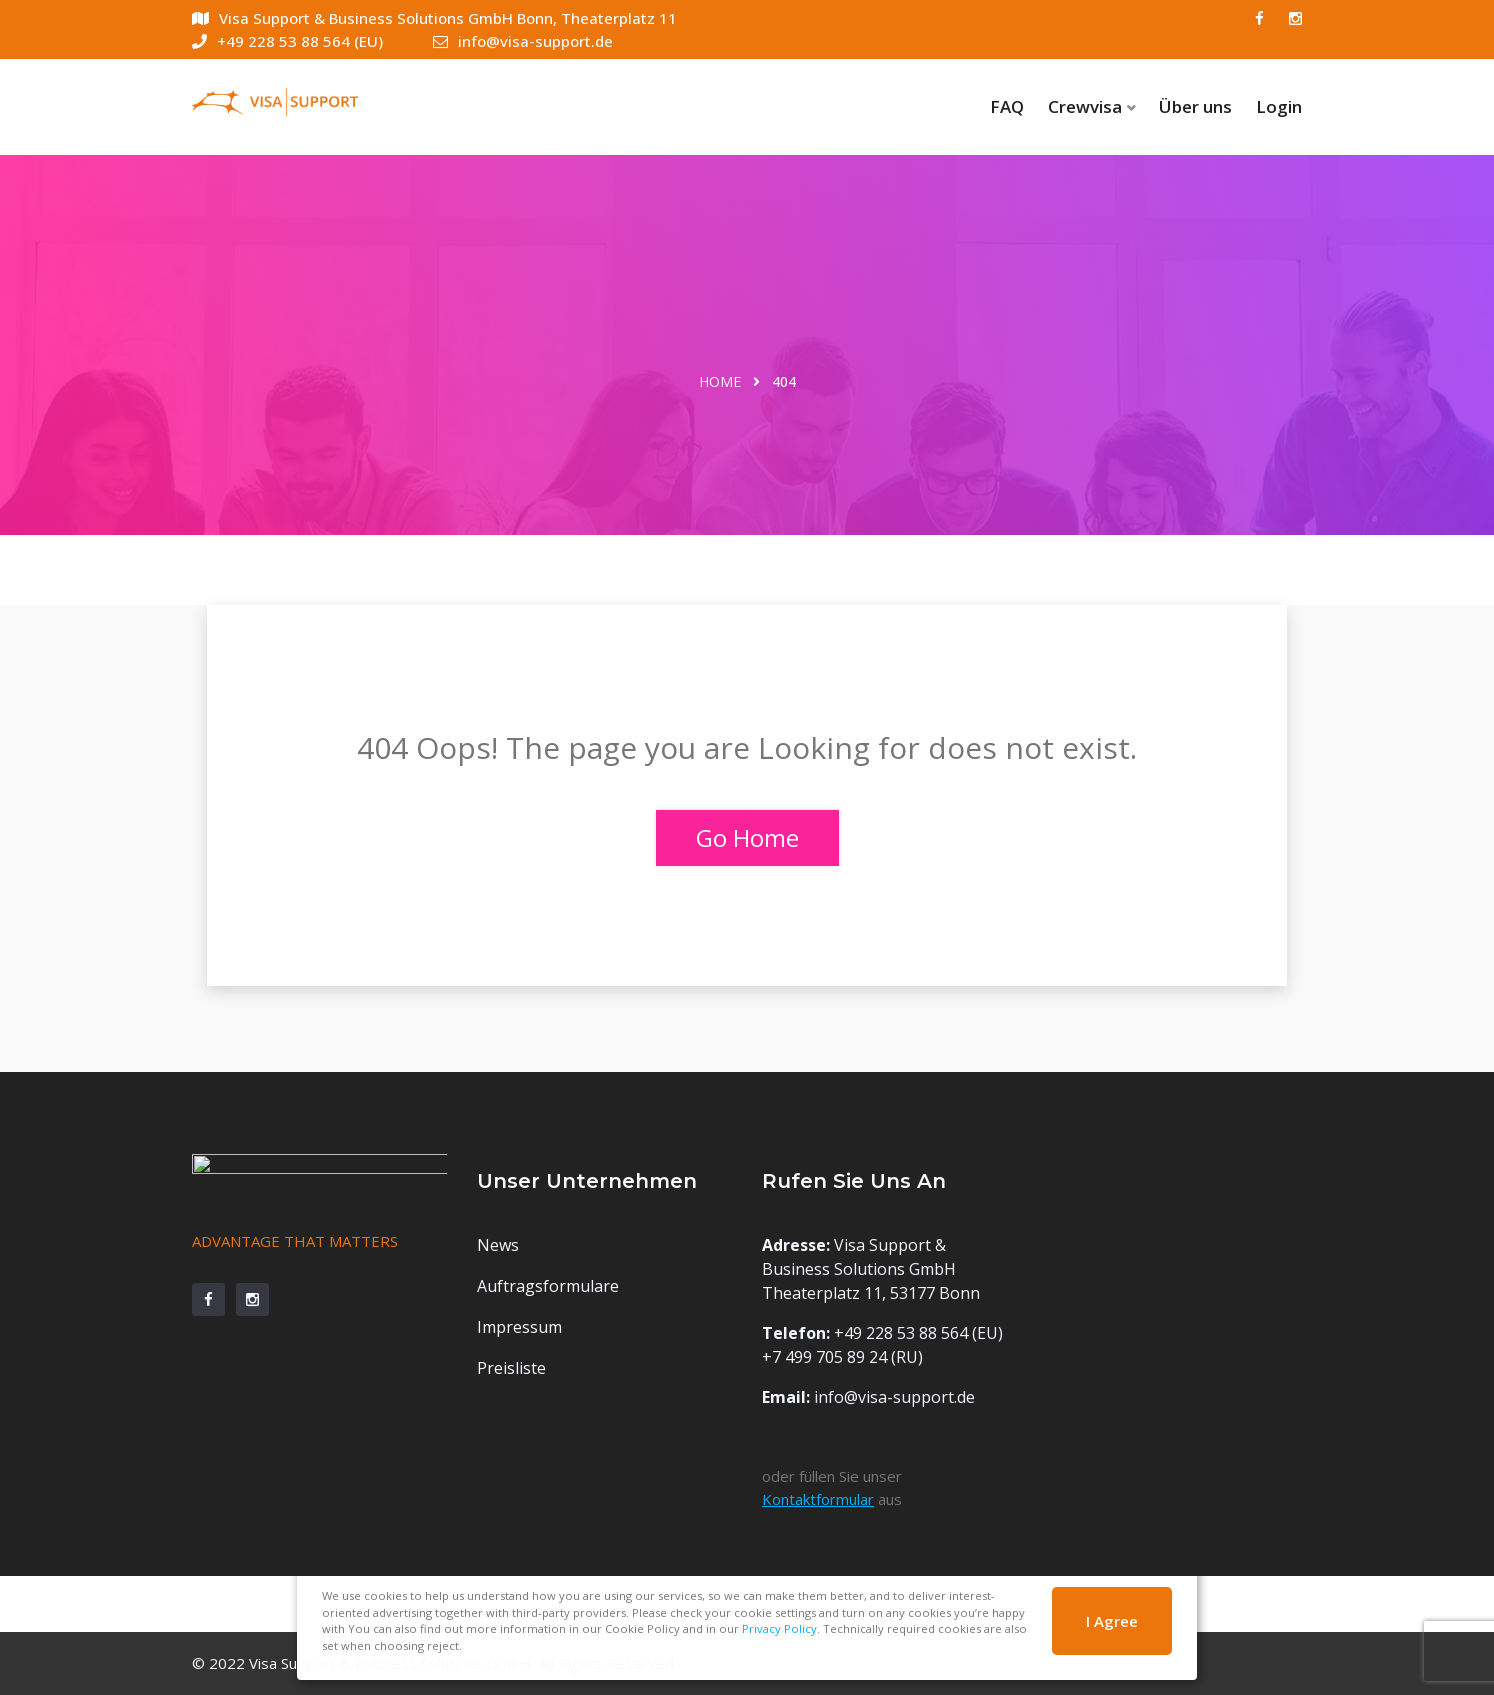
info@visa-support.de (523, 41)
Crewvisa (1085, 106)
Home (720, 381)
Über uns (1195, 106)
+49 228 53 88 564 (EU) (287, 41)
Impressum (519, 1327)
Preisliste (511, 1368)
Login (1279, 106)
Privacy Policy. (781, 1628)
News (498, 1245)
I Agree (1112, 1621)
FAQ (1007, 106)
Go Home (747, 837)
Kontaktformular (818, 1499)
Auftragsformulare (548, 1286)
